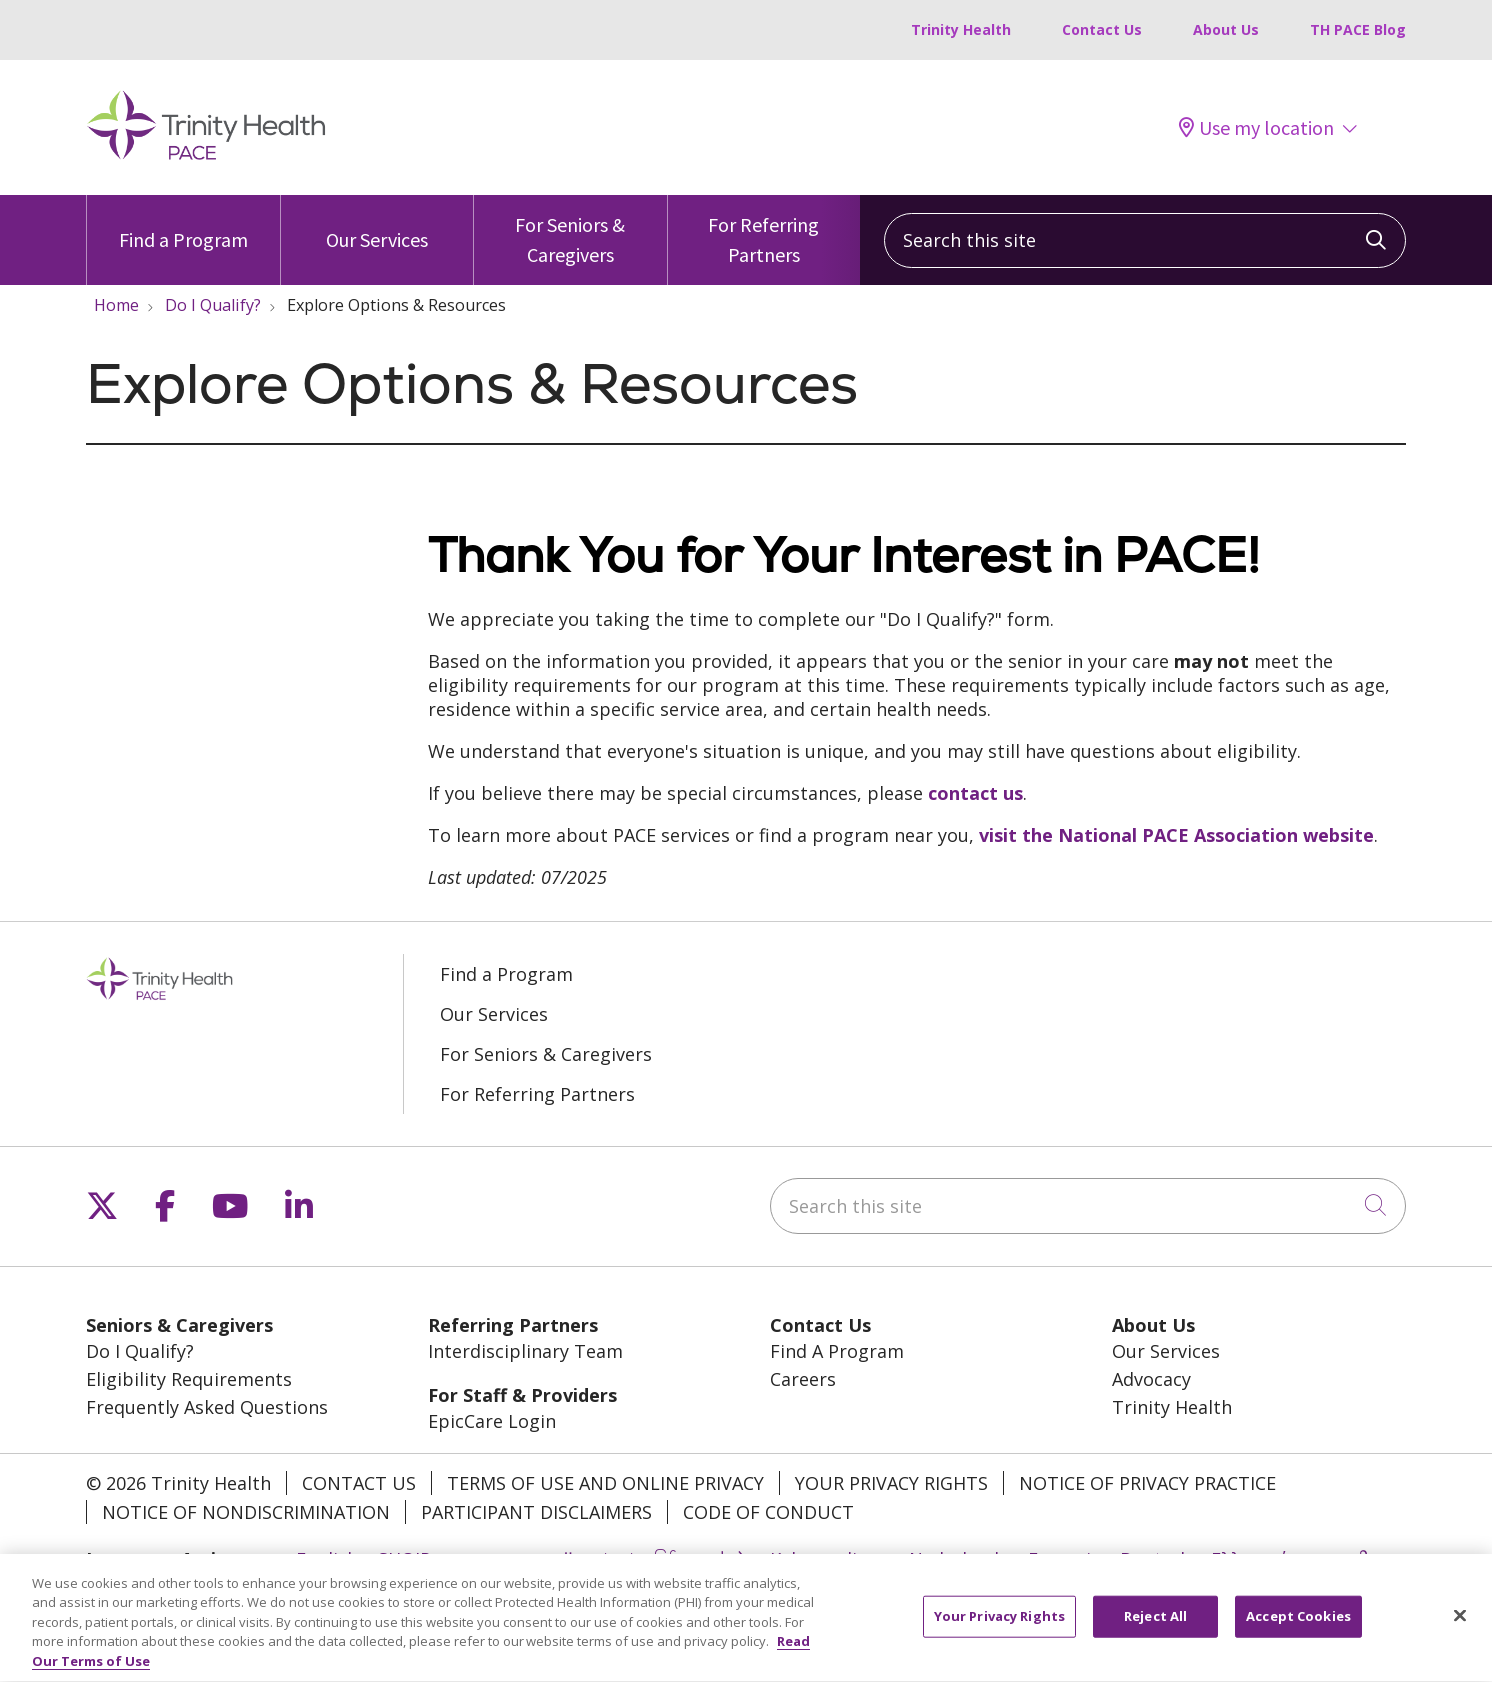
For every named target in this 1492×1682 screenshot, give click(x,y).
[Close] (1460, 1629)
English (327, 1559)
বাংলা (613, 1559)
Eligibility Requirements (189, 1379)
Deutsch (1155, 1559)
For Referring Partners (764, 231)
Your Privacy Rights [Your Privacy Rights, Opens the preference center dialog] (999, 1629)
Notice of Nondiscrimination (246, 1512)
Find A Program (837, 1351)
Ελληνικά (1250, 1559)
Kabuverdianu (829, 1559)
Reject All (1155, 1629)
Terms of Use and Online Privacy (605, 1483)
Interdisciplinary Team (525, 1351)
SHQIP (404, 1559)
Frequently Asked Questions (207, 1407)
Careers (803, 1379)
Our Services (377, 223)
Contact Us (1102, 29)
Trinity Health (961, 29)
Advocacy (1151, 1379)
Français (1064, 1559)
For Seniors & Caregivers (570, 231)
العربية (548, 1559)
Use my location (1256, 128)
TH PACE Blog (1358, 29)
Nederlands (958, 1559)
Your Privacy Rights (891, 1483)
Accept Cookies (1298, 1629)
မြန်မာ (674, 1559)
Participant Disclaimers (536, 1512)
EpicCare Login (492, 1421)
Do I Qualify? (140, 1351)
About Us (1226, 29)
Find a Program (183, 223)
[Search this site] (1145, 240)
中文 (732, 1559)
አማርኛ (477, 1559)
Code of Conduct (768, 1512)
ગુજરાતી (1339, 1559)
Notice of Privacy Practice (1147, 1483)
